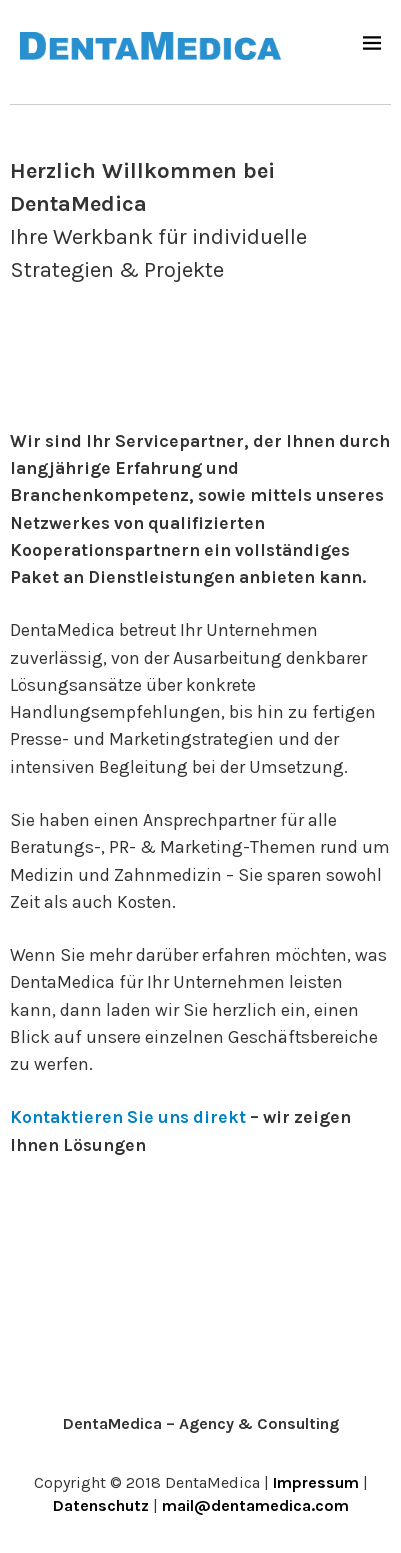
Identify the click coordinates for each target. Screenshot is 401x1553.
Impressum (316, 1482)
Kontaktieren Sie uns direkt (128, 1117)
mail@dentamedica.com (255, 1505)
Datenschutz (101, 1505)
